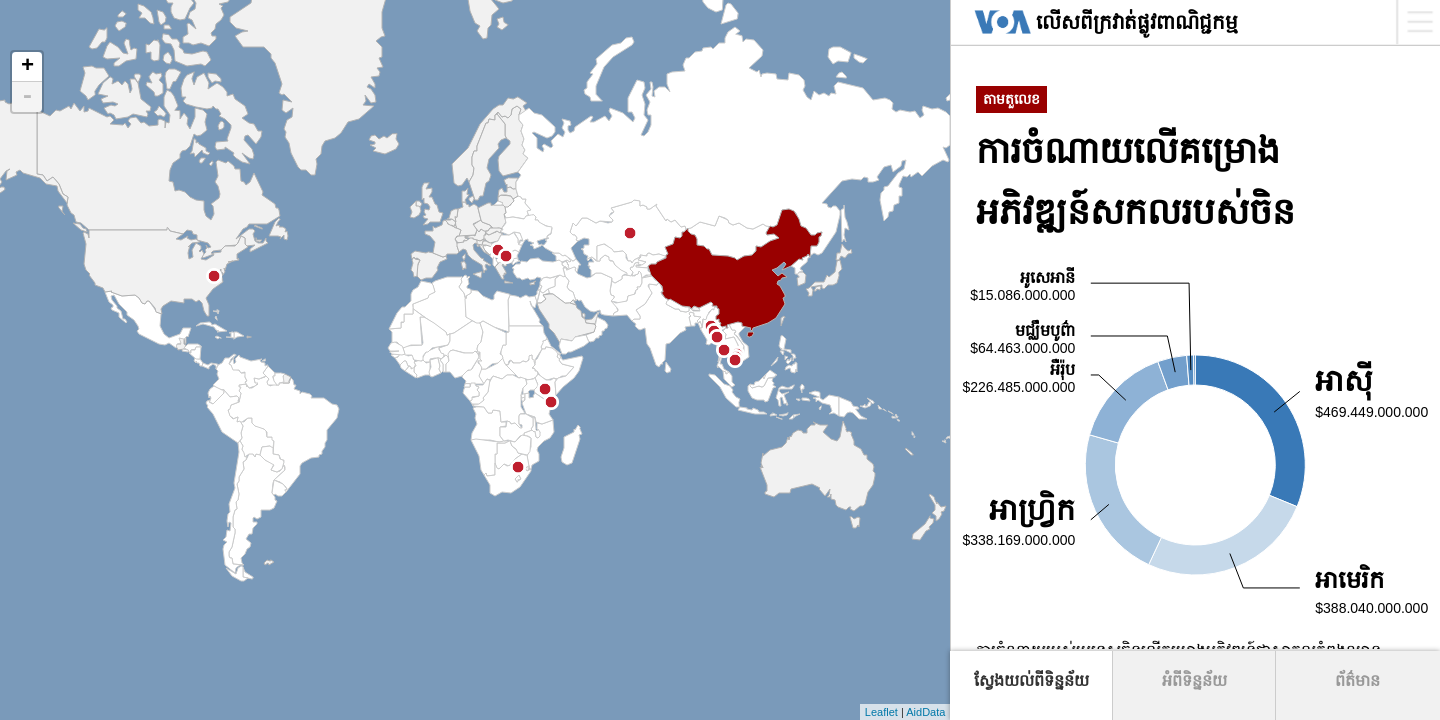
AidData (925, 712)
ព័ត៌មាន (1357, 680)
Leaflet (881, 712)
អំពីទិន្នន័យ (1194, 680)
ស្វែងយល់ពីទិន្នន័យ (1031, 680)
